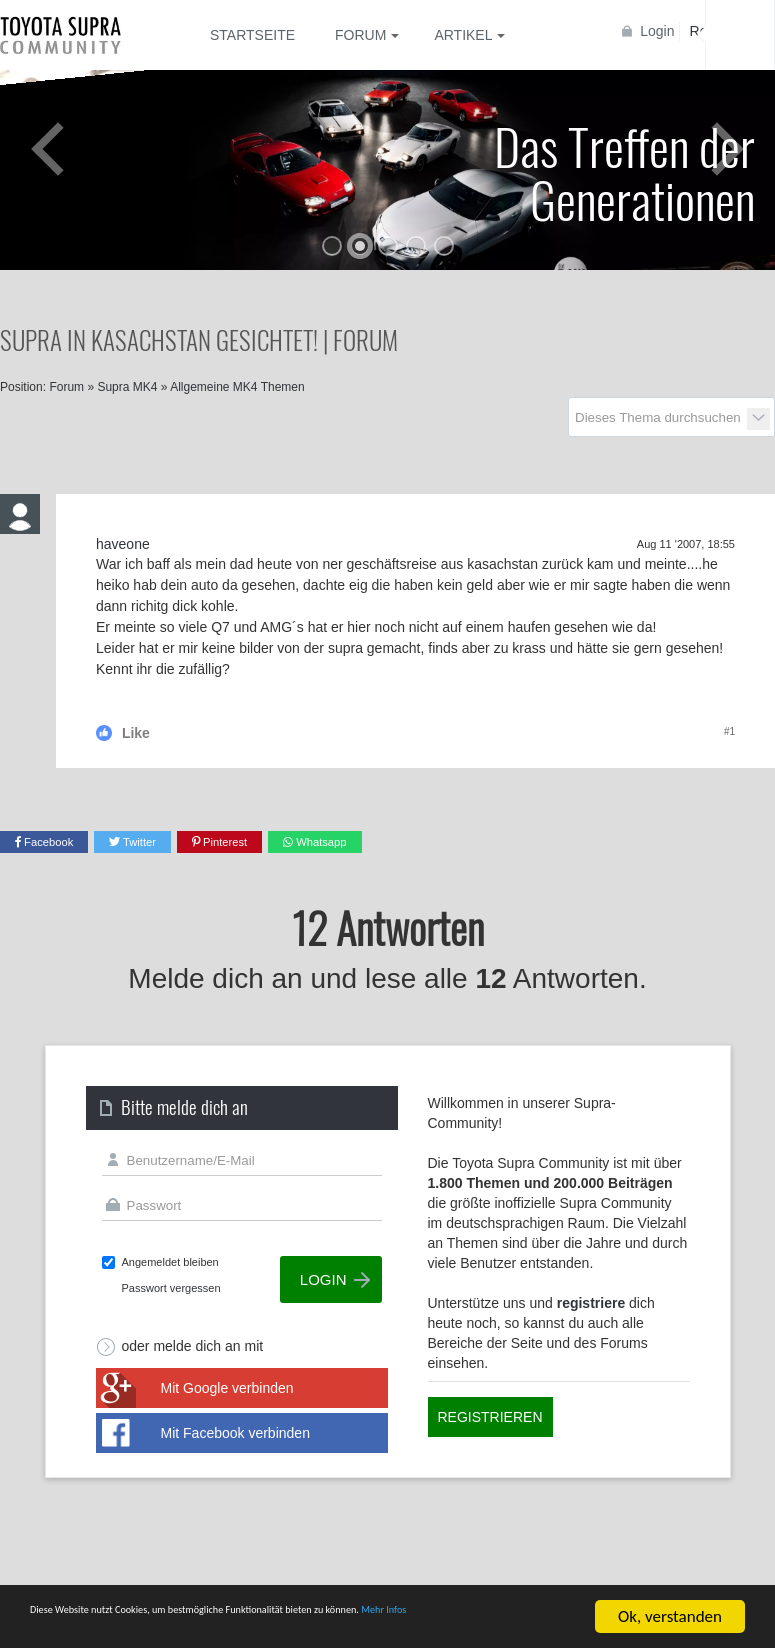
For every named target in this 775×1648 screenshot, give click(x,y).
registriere (591, 1303)
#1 (729, 731)
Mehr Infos (67, 1624)
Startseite (252, 35)
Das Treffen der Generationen (624, 171)
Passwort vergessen (171, 1288)
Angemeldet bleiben (170, 1262)
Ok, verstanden (670, 1607)
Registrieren (490, 1417)
